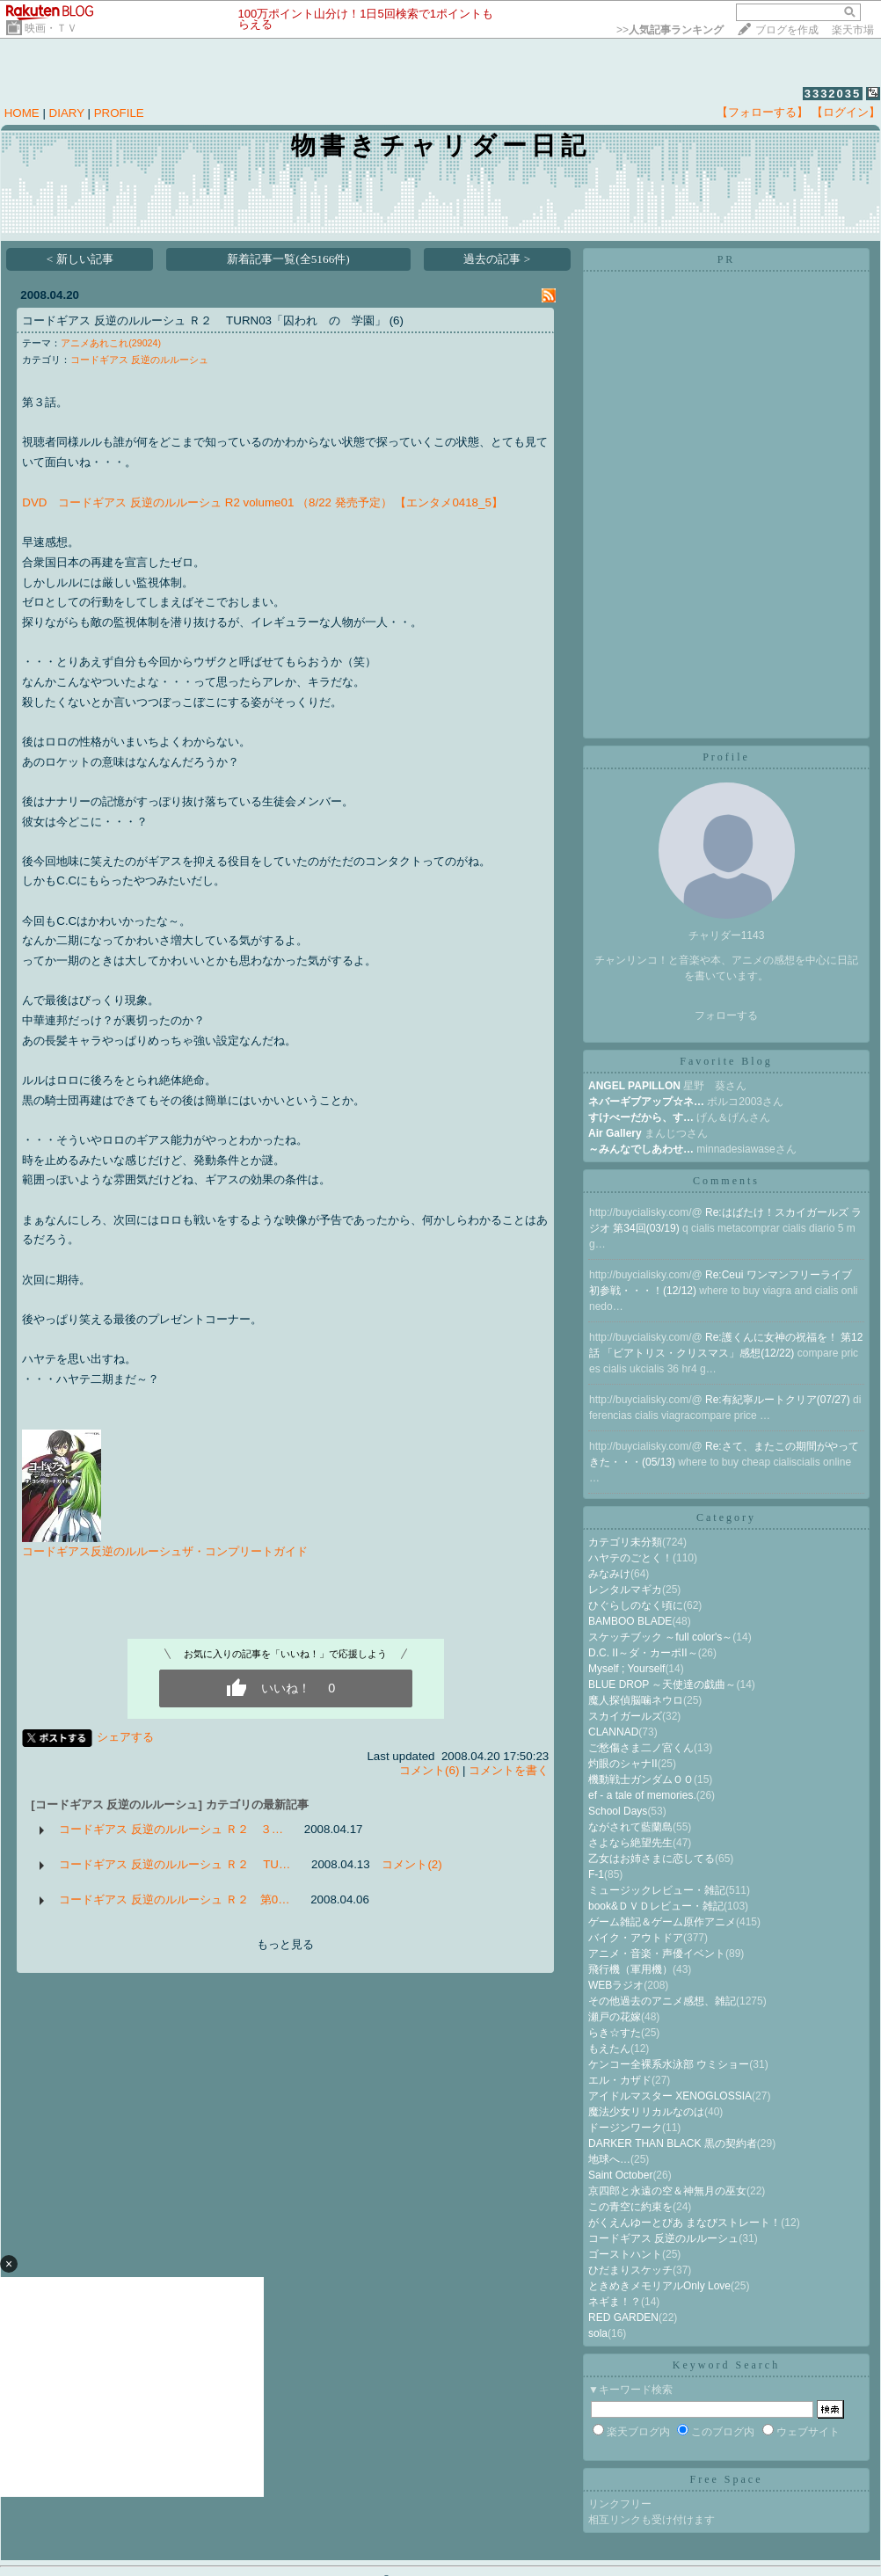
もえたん (609, 2048)
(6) (397, 320)
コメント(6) (429, 1770)
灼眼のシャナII (623, 1763)
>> (670, 30)
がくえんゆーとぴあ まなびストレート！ (684, 2222)
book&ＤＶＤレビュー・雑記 (656, 1906)
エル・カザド (620, 2080)
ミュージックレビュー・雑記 (656, 1890)
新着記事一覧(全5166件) (288, 259)
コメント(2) (411, 1864)
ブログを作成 (787, 30)
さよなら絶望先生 (630, 1843)
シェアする (125, 1736)
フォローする (726, 1015)
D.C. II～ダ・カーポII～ (643, 1653)
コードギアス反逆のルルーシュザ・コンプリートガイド (165, 1551)
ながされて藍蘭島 (630, 1827)
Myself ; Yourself (626, 1669)
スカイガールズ (625, 1716)
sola (598, 2333)
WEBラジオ (616, 1985)
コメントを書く (509, 1770)
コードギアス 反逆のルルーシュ (139, 359)
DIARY (66, 113)
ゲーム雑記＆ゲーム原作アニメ (662, 1922)
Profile (726, 757)
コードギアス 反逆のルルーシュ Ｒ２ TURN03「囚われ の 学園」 (204, 320)
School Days (617, 1811)
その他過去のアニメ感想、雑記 (662, 2001)
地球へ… (609, 2159)
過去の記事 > (496, 259)
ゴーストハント (625, 2254)
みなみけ (609, 1574)
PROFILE (119, 113)
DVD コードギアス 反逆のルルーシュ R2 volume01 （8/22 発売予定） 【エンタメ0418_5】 (262, 502)
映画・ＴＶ (51, 28)
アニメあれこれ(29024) (111, 343)
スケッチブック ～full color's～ (660, 1637)
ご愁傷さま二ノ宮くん (641, 1748)
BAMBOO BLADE (630, 1621)
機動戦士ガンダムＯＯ (641, 1779)
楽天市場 (853, 30)
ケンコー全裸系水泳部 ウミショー (668, 2064)
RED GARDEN (623, 2317)
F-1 (596, 1874)
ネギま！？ (614, 2302)
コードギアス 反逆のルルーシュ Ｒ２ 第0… (174, 1899)
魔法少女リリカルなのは (646, 2112)
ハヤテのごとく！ (630, 1558)
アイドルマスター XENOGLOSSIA (670, 2096)
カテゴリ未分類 (625, 1542)
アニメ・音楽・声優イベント (656, 1953)
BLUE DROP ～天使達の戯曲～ (662, 1684)
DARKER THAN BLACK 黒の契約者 (672, 2143)
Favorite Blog (726, 1061)
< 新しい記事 (80, 259)
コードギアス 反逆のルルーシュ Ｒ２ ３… (171, 1829)
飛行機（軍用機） (630, 1969)
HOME (22, 113)
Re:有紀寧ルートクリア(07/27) (779, 1400)
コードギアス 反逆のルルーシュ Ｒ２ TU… (174, 1864)
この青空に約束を (630, 2207)
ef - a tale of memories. (642, 1795)
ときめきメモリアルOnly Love (659, 2286)
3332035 (833, 93)
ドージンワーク (625, 2127)
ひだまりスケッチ (630, 2270)
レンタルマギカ (625, 1589)
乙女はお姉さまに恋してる (651, 1858)
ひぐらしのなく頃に (635, 1605)
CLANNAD (613, 1732)
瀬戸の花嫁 (614, 2017)
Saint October (620, 2175)
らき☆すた (614, 2033)
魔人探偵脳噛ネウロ (635, 1700)
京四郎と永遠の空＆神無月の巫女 (667, 2191)
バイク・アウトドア (635, 1938)
